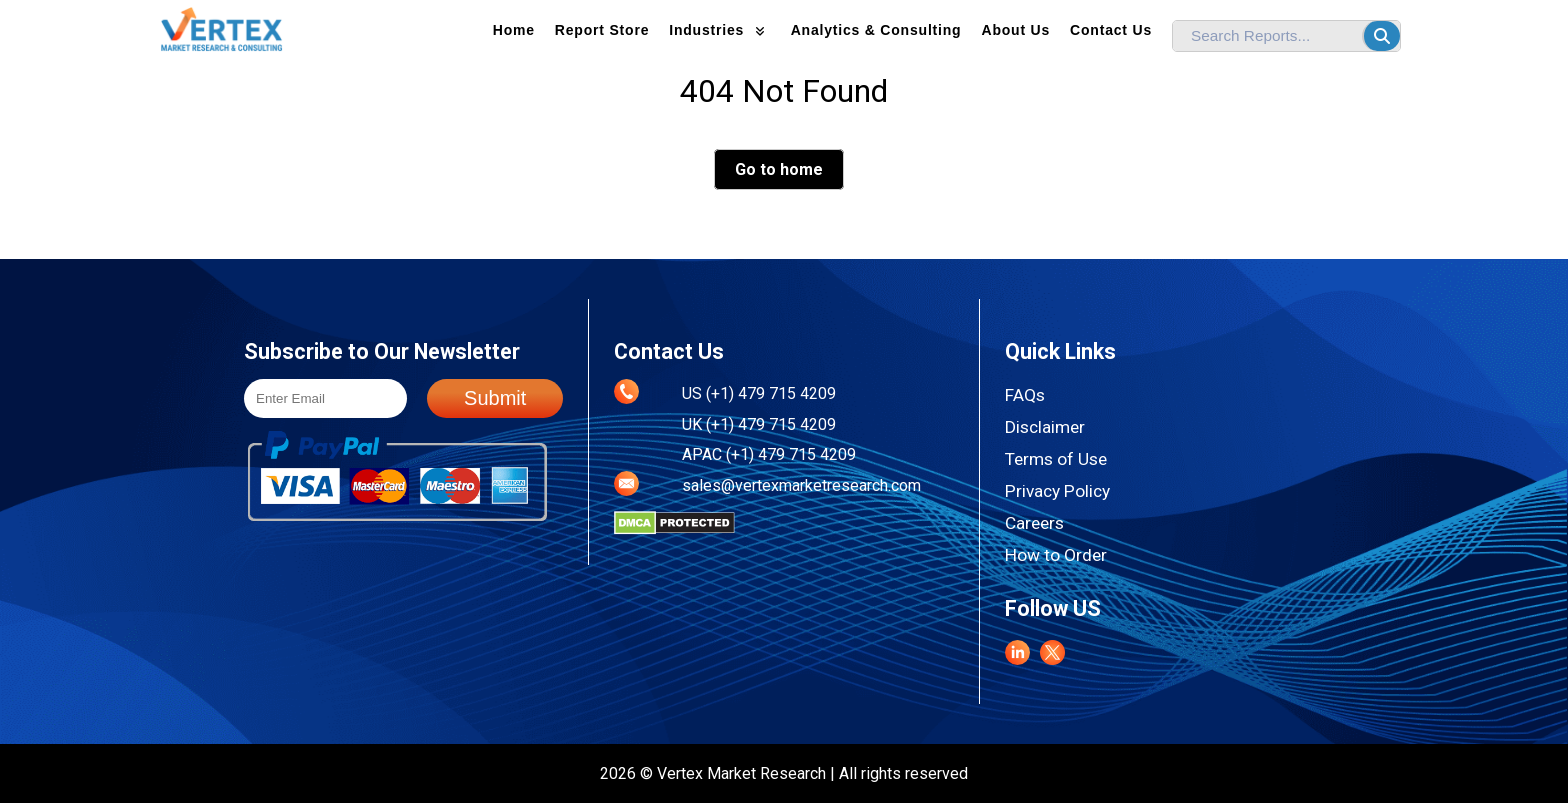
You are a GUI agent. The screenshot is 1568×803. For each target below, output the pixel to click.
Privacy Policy (1057, 491)
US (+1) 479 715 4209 (759, 393)
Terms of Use (1056, 459)
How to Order (1056, 555)
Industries (719, 30)
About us (1015, 30)
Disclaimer (1045, 427)
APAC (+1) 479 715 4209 (769, 454)
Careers (1034, 523)
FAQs (1025, 395)
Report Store (602, 30)
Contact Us (1111, 30)
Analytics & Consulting (876, 30)
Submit (495, 398)
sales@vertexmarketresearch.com (801, 485)
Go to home (779, 169)
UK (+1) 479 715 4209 (759, 424)
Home (514, 30)
